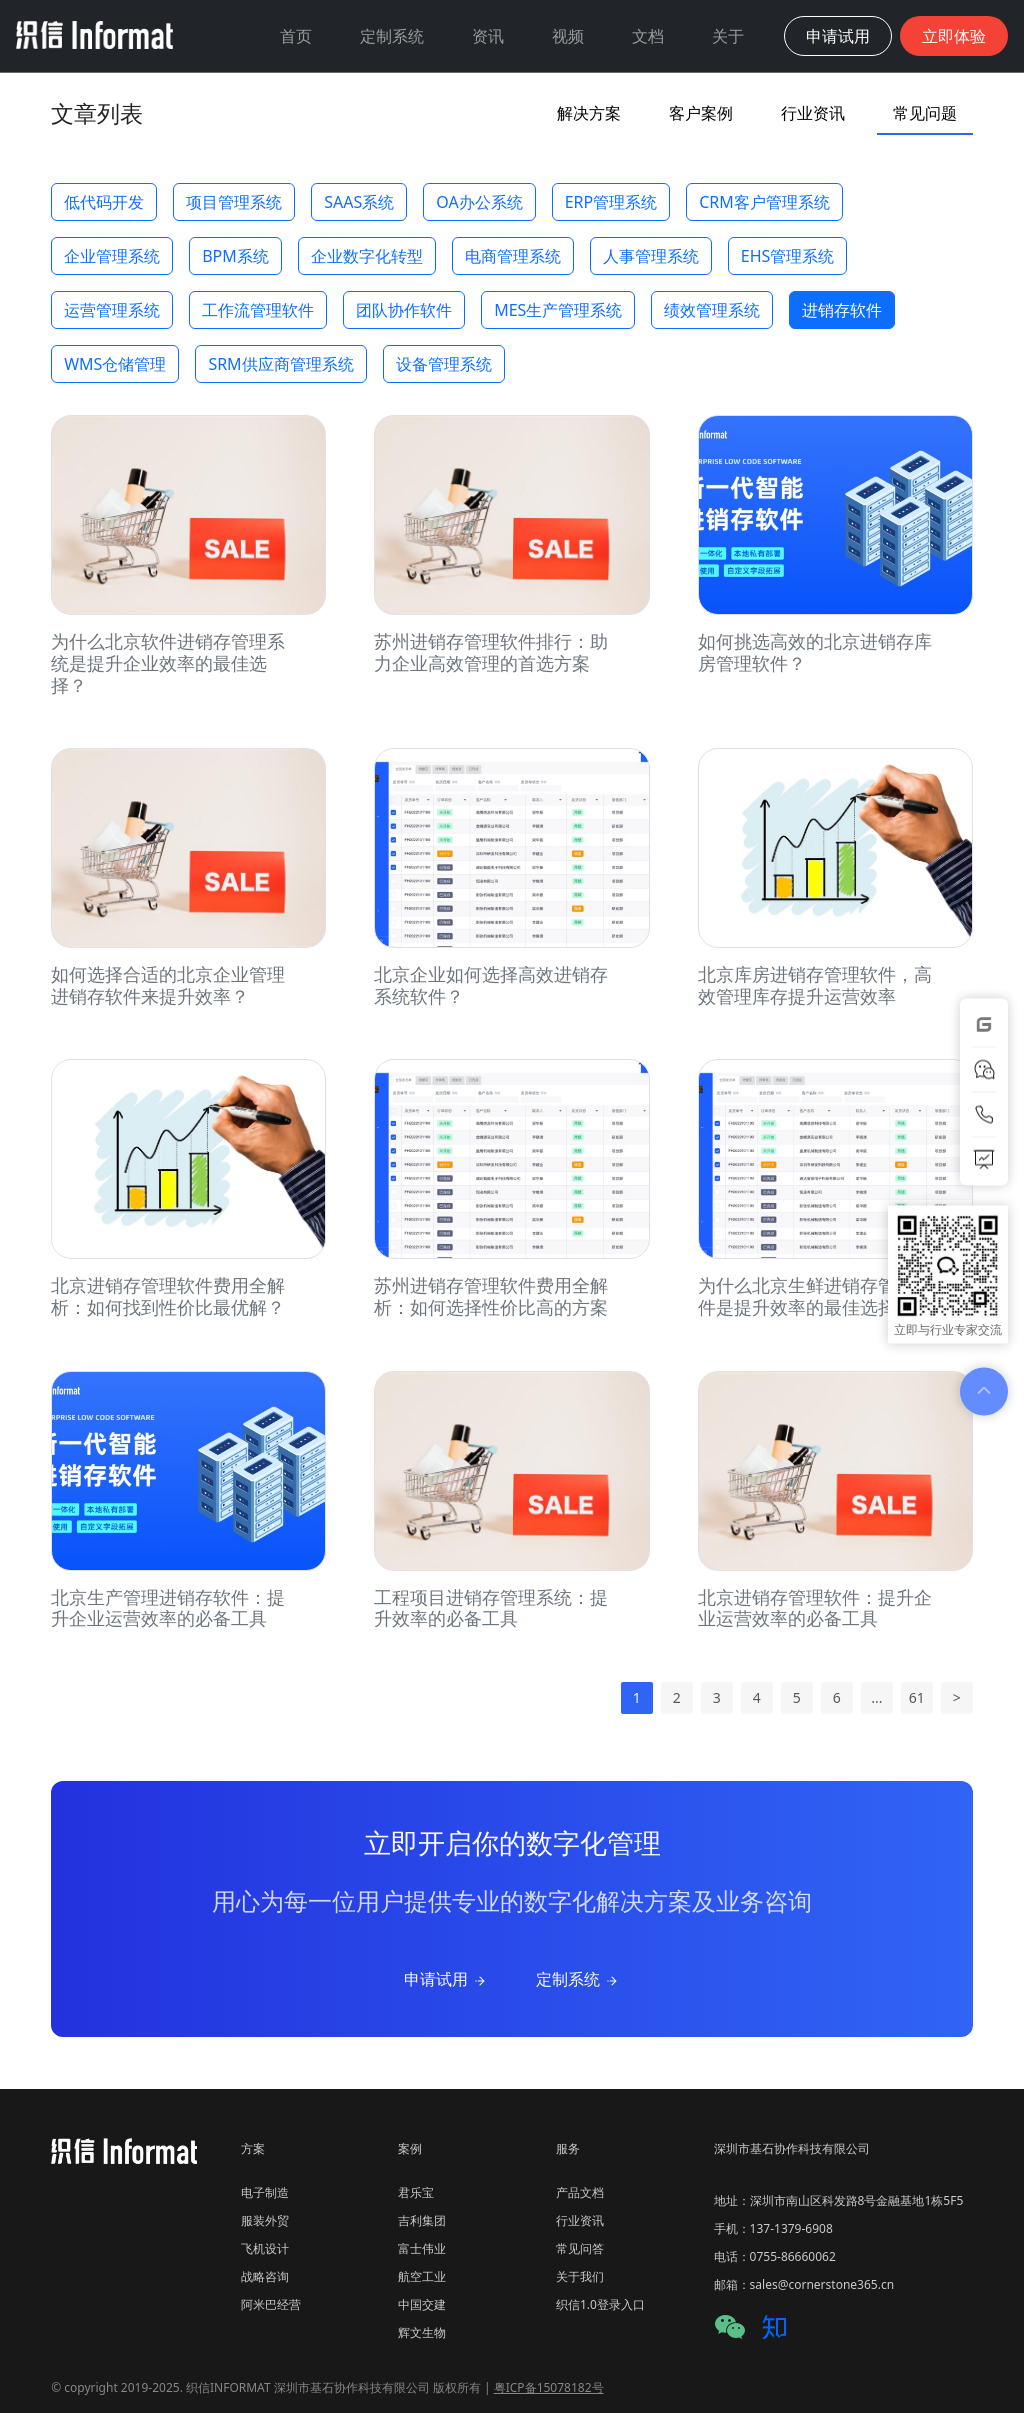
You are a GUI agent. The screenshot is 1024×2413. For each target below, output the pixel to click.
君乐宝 (416, 2192)
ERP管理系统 (611, 202)
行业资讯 (813, 113)
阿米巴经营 (271, 2304)
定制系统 (392, 36)
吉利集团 (422, 2220)
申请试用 (446, 1979)
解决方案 (589, 113)
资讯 (488, 36)
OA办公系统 (479, 202)
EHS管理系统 (788, 256)
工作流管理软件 (258, 310)
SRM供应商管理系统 (280, 364)
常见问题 (925, 113)
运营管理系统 (112, 310)
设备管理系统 (444, 364)
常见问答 (580, 2248)
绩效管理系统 (712, 310)
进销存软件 (842, 310)
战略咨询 (265, 2276)
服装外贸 (265, 2220)
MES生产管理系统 (558, 310)
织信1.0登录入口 (600, 2304)
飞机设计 (265, 2248)
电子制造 (265, 2192)
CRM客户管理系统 (764, 202)
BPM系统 (235, 256)
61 (917, 1697)
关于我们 (580, 2276)
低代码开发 (104, 202)
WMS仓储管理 (115, 364)
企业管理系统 (112, 256)
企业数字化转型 (367, 256)
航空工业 (422, 2276)
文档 (648, 36)
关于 (728, 36)
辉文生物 (422, 2332)
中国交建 (422, 2304)
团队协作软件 (404, 310)
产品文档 (580, 2192)
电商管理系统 (513, 256)
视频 (568, 36)
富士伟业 (422, 2248)
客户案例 (701, 113)
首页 (296, 36)
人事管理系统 (651, 256)
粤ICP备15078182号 (549, 2387)
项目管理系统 (234, 202)
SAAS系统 (359, 202)
